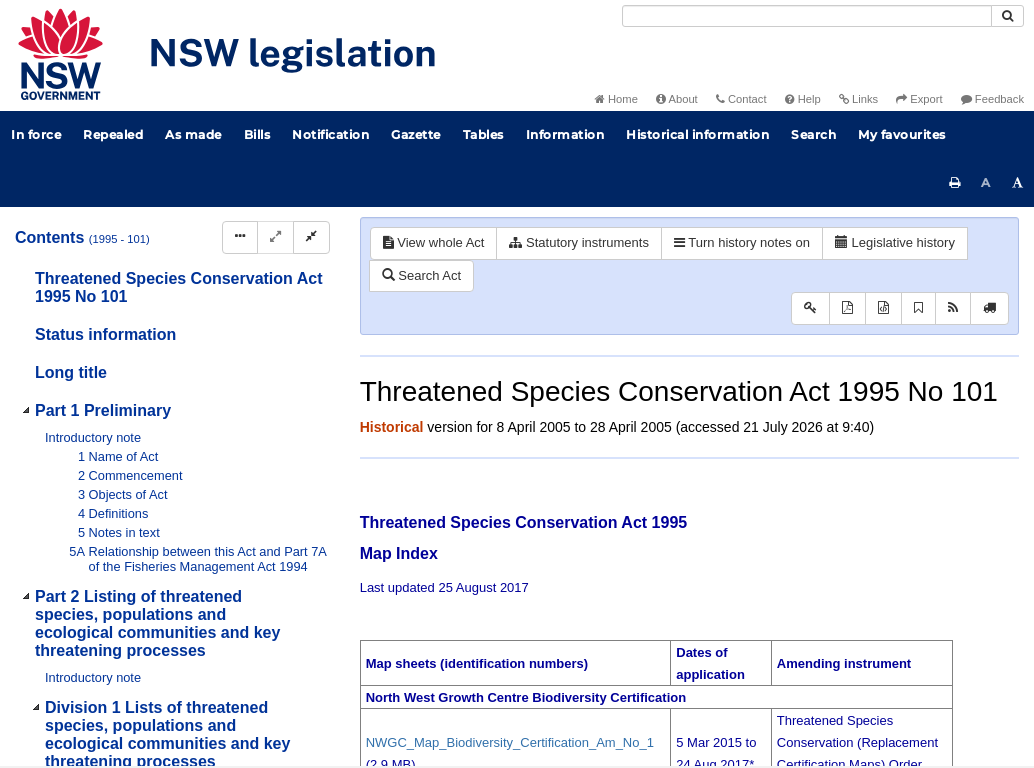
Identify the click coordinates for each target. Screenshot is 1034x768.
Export (919, 99)
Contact (741, 99)
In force (36, 134)
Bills (257, 134)
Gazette (416, 134)
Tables (483, 134)
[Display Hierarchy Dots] (240, 237)
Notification (330, 134)
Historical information (697, 134)
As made (193, 134)
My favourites (902, 134)
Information (565, 134)
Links (858, 99)
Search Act (421, 275)
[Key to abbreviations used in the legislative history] (810, 308)
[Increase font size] (1018, 183)
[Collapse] (311, 237)
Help (803, 99)
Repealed (113, 134)
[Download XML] (883, 308)
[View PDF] (847, 308)
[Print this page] (955, 183)
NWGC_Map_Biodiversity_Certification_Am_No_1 (510, 742)
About (677, 99)
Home (616, 99)
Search (813, 134)
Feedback (992, 99)
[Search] (807, 16)
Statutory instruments (578, 242)
